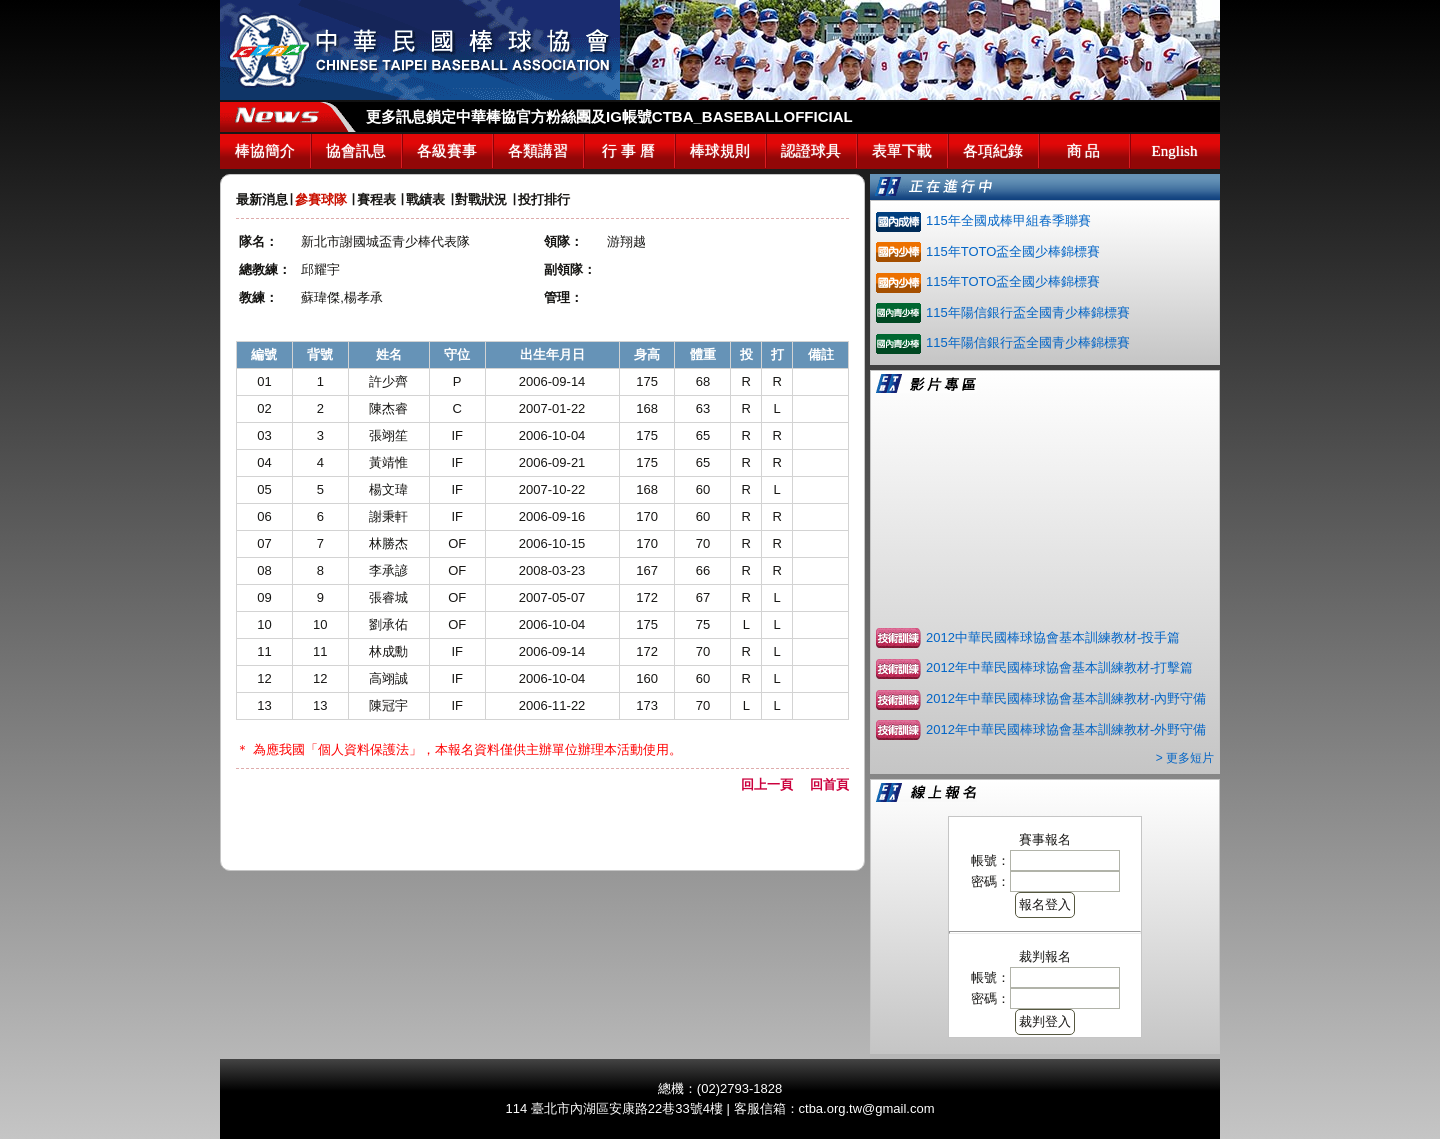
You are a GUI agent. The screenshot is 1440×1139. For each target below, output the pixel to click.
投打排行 (544, 199)
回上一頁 (773, 784)
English (1175, 151)
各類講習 (538, 151)
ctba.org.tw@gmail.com (867, 1108)
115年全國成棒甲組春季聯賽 (1008, 220)
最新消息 (262, 199)
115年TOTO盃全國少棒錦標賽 (1013, 251)
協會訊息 (356, 151)
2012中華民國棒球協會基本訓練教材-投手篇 (1053, 637)
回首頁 (829, 784)
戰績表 (425, 199)
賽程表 (376, 199)
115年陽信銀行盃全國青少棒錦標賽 (1028, 312)
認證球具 (811, 151)
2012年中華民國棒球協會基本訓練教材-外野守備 (1066, 729)
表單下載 (902, 151)
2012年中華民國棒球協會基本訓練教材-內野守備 (1066, 698)
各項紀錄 (993, 151)
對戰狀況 (481, 199)
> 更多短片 (1185, 758)
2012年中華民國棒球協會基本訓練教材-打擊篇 (1059, 667)
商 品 (1084, 151)
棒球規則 (720, 151)
